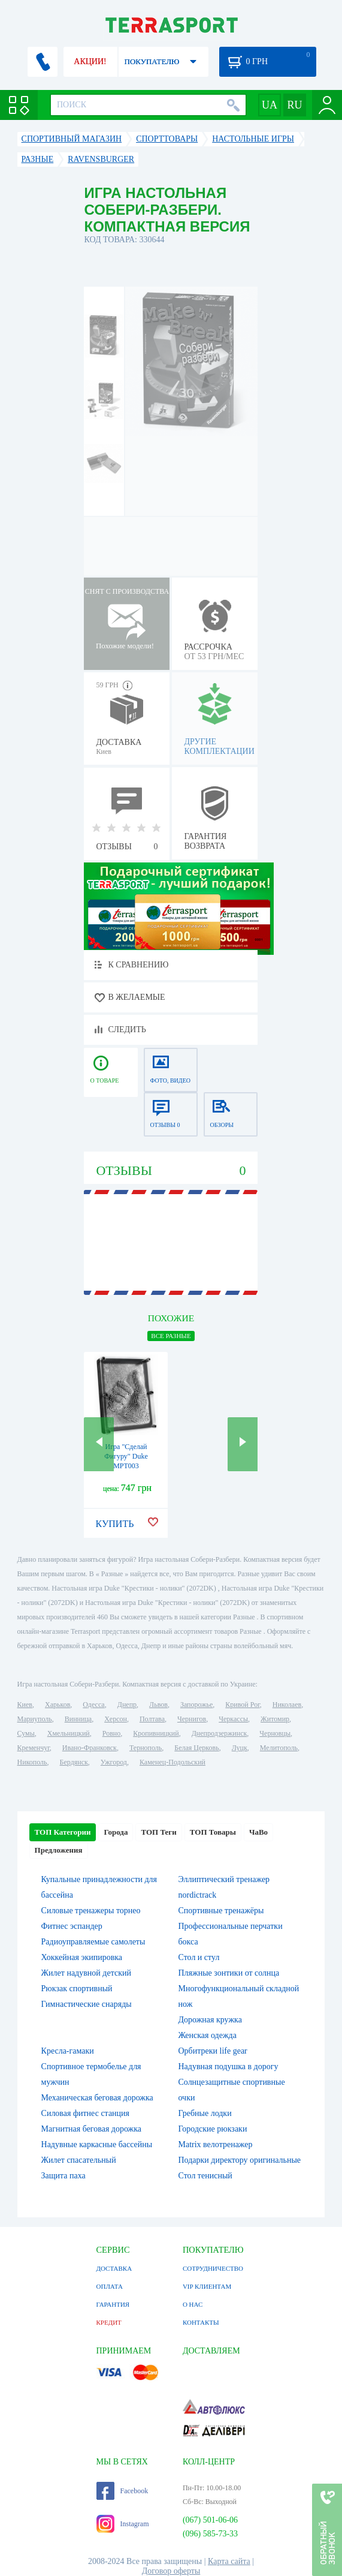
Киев (24, 1704)
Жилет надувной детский (86, 1972)
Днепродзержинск (219, 1733)
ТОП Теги (158, 1831)
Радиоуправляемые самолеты (93, 1941)
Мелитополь (279, 1748)
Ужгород (114, 1762)
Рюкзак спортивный (77, 1988)
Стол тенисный (205, 2175)
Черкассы (233, 1719)
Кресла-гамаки (67, 2050)
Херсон (115, 1719)
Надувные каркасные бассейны (97, 2144)
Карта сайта (229, 2561)
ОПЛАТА (109, 2286)
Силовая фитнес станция (85, 2113)
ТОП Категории (63, 1831)
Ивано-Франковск (89, 1748)
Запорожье (196, 1704)
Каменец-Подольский (172, 1762)
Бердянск (74, 1762)
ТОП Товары (213, 1831)
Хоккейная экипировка (82, 1957)
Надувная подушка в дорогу (228, 2066)
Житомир (275, 1719)
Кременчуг (33, 1748)
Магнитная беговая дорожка (91, 2128)
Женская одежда (207, 2035)
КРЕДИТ (109, 2322)
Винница (78, 1719)
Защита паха (63, 2175)
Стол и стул (198, 1957)
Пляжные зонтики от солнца (228, 1972)
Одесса (93, 1704)
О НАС (192, 2304)
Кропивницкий (155, 1733)
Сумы (26, 1733)
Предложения (59, 1849)
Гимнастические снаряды (86, 2004)
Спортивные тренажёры (221, 1910)
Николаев (287, 1704)
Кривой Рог (242, 1704)
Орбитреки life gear (212, 2050)
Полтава (152, 1719)
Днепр (127, 1704)
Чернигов (191, 1719)
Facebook (122, 2491)
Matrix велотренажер (215, 2144)
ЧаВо (258, 1831)
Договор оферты (171, 2570)
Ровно (111, 1733)
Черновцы (274, 1733)
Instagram (122, 2524)
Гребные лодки (204, 2113)
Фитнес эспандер (71, 1926)
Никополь (32, 1762)
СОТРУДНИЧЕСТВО (213, 2268)
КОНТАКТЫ (201, 2322)
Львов (158, 1704)
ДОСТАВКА (114, 2268)
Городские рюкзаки (212, 2128)
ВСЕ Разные (170, 1335)
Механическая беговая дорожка (97, 2097)
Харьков (57, 1704)
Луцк (239, 1748)
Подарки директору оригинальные (239, 2160)
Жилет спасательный (78, 2160)
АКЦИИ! (90, 61)
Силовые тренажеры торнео (91, 1910)
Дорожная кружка (209, 2019)
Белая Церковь (196, 1748)
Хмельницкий (68, 1733)
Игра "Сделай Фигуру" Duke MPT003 (126, 1456)
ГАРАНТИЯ (113, 2304)
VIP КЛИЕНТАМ (207, 2286)
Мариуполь (34, 1719)
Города (116, 1831)
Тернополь (145, 1748)
